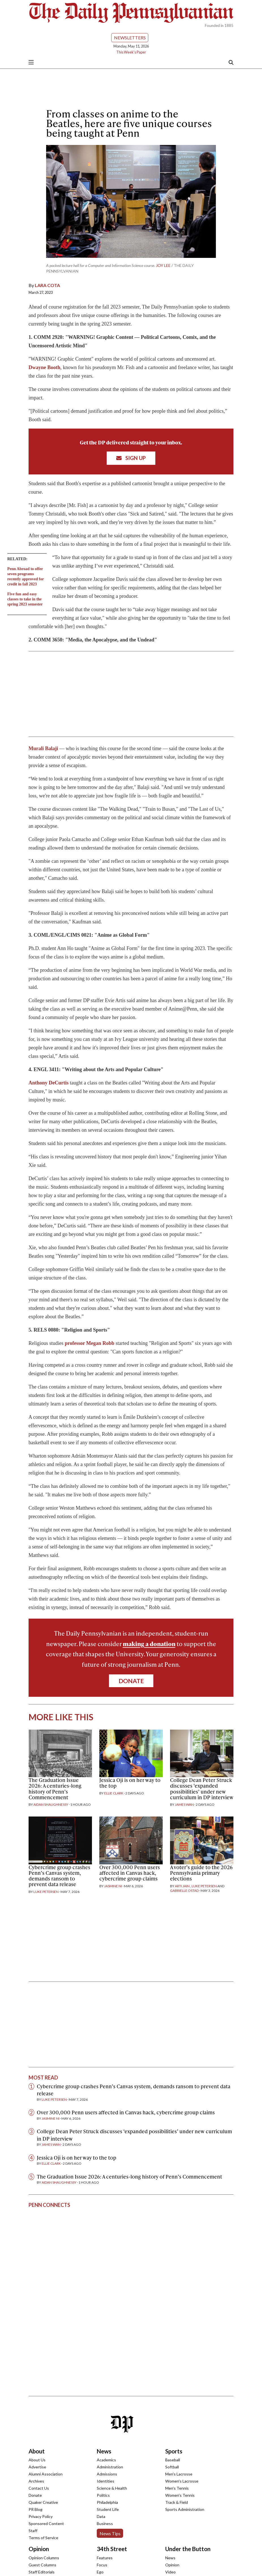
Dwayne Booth (45, 367)
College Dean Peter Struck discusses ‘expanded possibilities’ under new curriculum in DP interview (201, 1788)
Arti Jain (182, 1886)
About (37, 2451)
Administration (110, 2466)
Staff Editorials (42, 2571)
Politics (103, 2495)
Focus (102, 2564)
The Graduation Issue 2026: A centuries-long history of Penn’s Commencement (55, 1788)
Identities (105, 2481)
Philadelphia (107, 2502)
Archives (36, 2481)
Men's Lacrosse (178, 2474)
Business (105, 2523)
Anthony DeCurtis (49, 1083)
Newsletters (130, 37)
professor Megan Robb (89, 1343)
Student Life (108, 2509)
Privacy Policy (41, 2516)
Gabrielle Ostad (184, 1890)
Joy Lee (163, 265)
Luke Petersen (46, 1892)
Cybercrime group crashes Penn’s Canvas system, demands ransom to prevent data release (59, 1875)
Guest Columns (42, 2564)
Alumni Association (46, 2474)
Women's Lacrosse (181, 2481)
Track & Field (176, 2502)
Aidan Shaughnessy (50, 1804)
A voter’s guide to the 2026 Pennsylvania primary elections (201, 1872)
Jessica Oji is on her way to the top (129, 1782)
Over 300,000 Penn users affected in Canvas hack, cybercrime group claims (129, 1872)
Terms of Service (43, 2537)
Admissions (107, 2474)
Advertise (37, 2466)
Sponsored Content (46, 2523)
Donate (131, 1681)
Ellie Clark (113, 1793)
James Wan (184, 1804)
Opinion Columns (44, 2557)
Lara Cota (47, 285)
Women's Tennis (180, 2495)
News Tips (110, 2533)
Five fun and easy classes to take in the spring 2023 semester (25, 599)
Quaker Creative (43, 2502)
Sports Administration (184, 2509)
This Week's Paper (131, 52)
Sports (173, 2451)
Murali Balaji (43, 748)
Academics (106, 2459)
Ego (100, 2571)
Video (170, 2571)
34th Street (112, 2548)
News (104, 2451)
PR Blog (35, 2509)
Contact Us (39, 2488)
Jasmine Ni (113, 1886)
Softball (172, 2466)
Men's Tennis (177, 2488)
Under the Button (188, 2548)
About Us (37, 2459)
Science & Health (112, 2488)
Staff (33, 2530)
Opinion (39, 2548)
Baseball (172, 2459)
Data (101, 2516)
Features (105, 2557)
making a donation (149, 1644)
